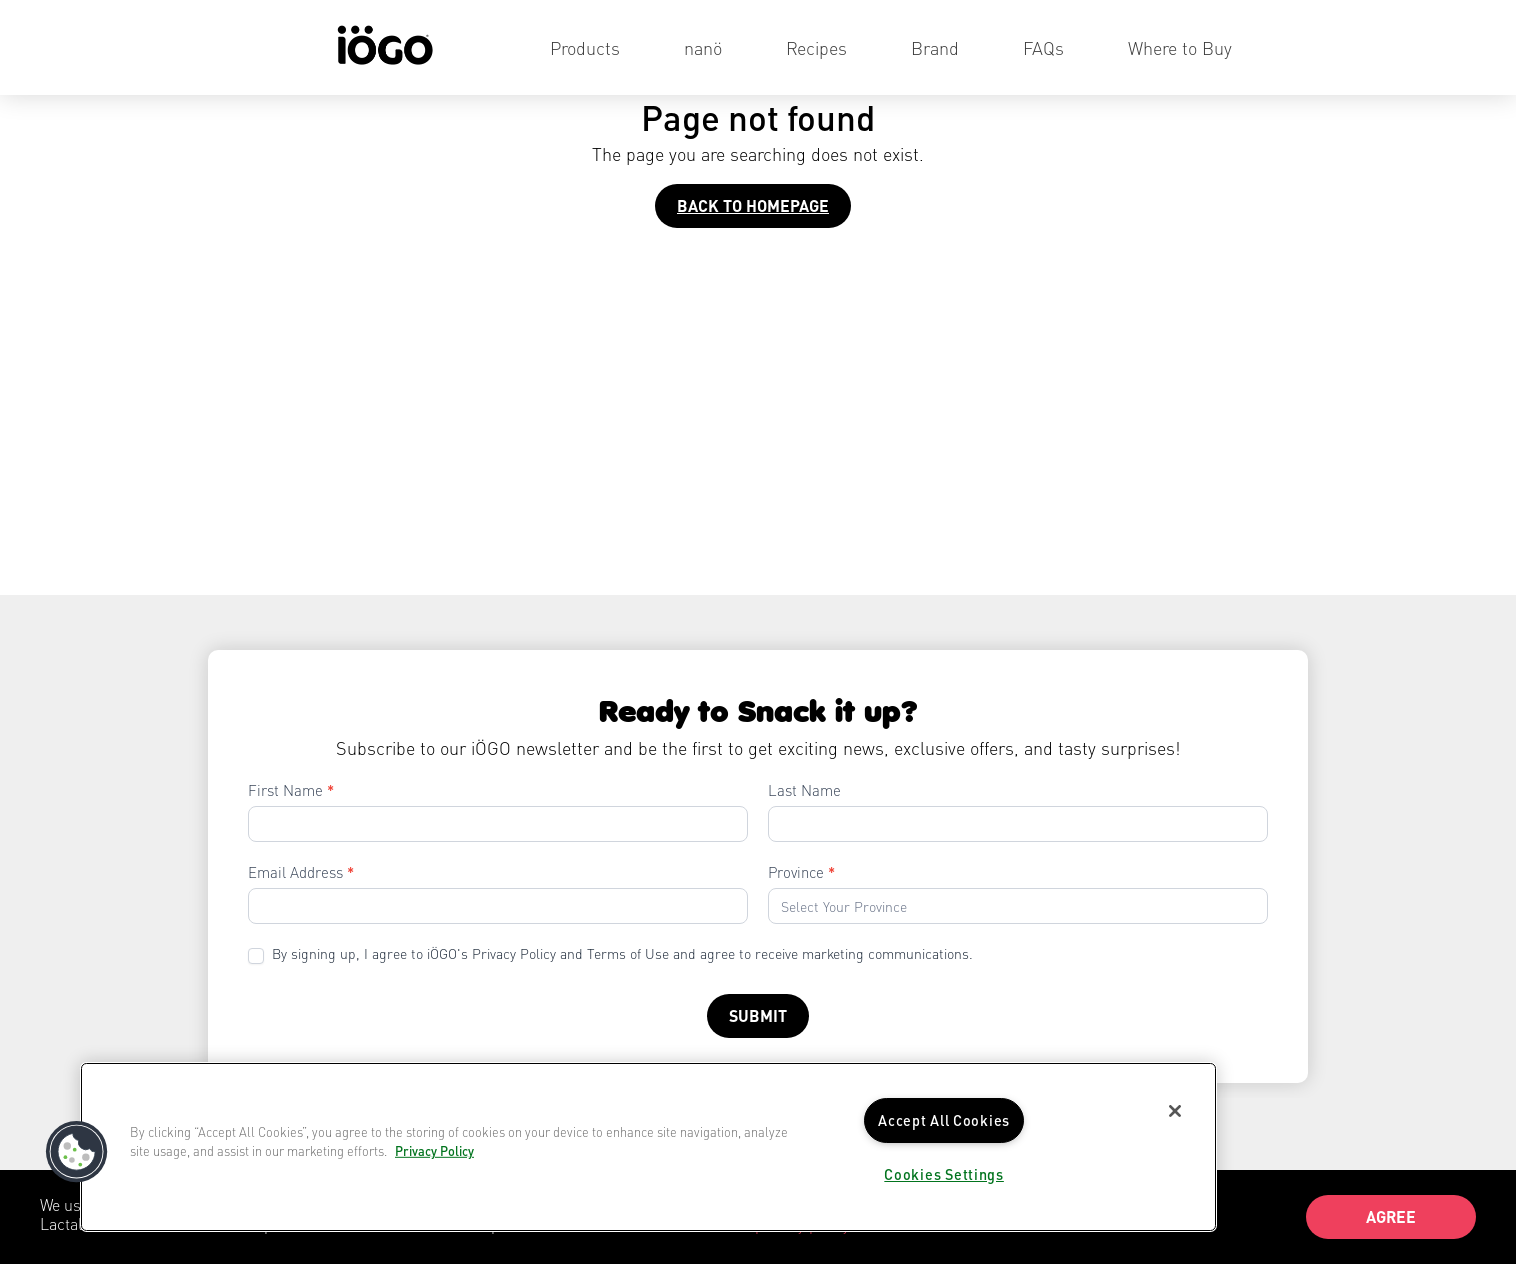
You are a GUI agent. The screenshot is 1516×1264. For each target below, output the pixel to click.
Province (801, 872)
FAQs (1043, 47)
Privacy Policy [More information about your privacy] (434, 1151)
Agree (1391, 1216)
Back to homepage (753, 205)
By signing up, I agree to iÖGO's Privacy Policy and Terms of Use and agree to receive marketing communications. (610, 954)
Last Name (804, 790)
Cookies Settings (944, 1174)
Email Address (301, 872)
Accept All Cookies (944, 1120)
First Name (291, 790)
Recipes (816, 47)
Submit (758, 1015)
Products (585, 47)
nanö (703, 47)
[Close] (1175, 1111)
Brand (935, 47)
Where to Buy (1180, 47)
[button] (77, 1152)
